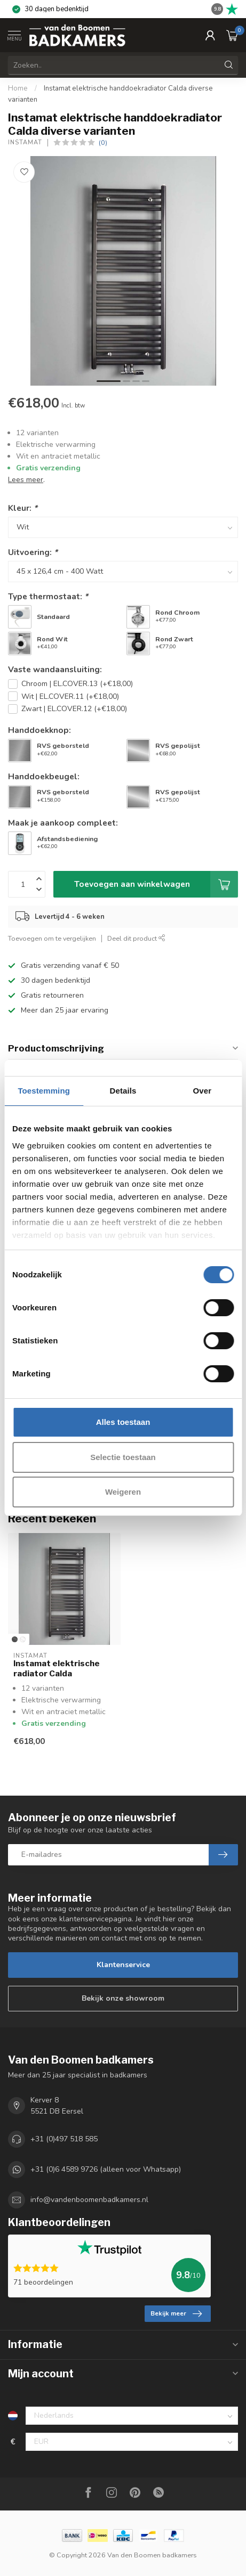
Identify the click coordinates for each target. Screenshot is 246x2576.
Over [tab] (202, 1090)
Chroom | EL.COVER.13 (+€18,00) (77, 683)
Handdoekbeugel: (44, 776)
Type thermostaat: (48, 596)
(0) (103, 142)
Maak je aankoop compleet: (63, 822)
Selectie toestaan (123, 1457)
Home (18, 88)
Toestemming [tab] (44, 1090)
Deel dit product (136, 938)
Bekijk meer (176, 2314)
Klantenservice (123, 1965)
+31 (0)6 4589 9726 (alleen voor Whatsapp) (105, 2169)
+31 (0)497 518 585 (64, 2139)
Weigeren (123, 1491)
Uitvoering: (33, 552)
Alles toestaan (123, 1421)
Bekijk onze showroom (123, 1998)
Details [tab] (123, 1090)
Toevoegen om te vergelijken (52, 938)
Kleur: (22, 507)
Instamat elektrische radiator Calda (56, 1668)
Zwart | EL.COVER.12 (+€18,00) (74, 708)
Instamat (25, 142)
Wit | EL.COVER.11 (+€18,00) (70, 696)
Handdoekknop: (39, 730)
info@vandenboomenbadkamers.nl (89, 2200)
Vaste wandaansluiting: (55, 669)
